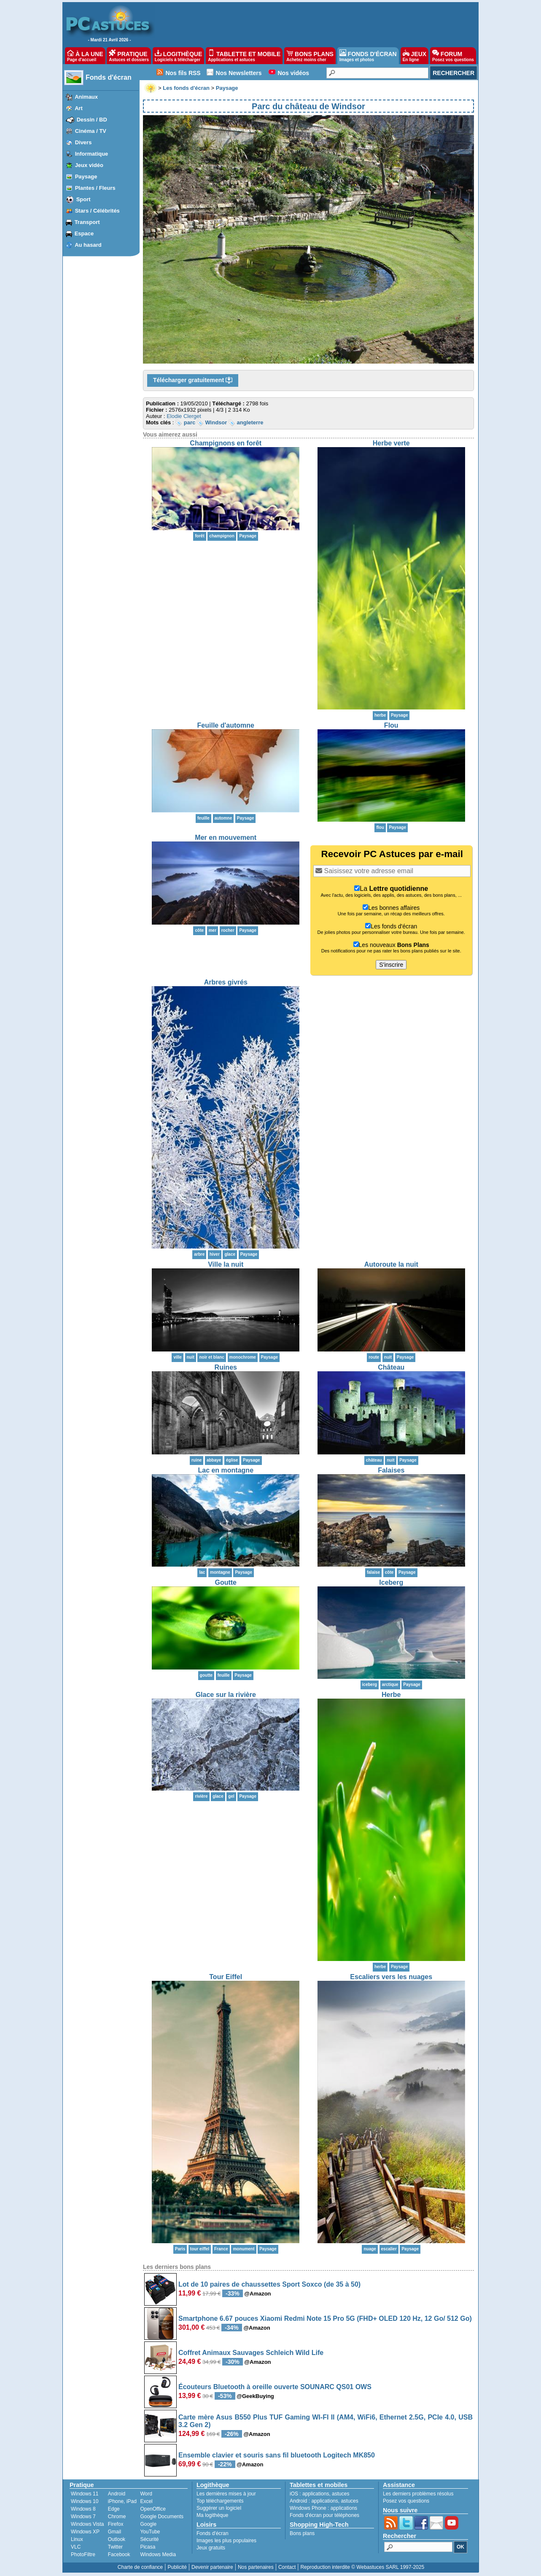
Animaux (86, 97)
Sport (83, 199)
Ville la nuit (225, 1264)
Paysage (86, 176)
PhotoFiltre (83, 2554)
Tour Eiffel (225, 1976)
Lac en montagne (225, 1470)
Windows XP (85, 2532)
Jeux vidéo (89, 165)
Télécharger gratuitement (192, 380)
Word (146, 2494)
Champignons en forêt (225, 443)
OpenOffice (152, 2509)
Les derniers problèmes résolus (418, 2494)
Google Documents (161, 2516)
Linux (77, 2539)
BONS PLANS (310, 55)
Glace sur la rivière (226, 1694)
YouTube (150, 2532)
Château (391, 1367)
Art (79, 108)
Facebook (119, 2554)
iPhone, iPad (122, 2501)
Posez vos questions (406, 2501)
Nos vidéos (293, 73)
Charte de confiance (140, 2567)
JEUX (414, 55)
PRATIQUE (129, 55)
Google (148, 2524)
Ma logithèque (212, 2515)
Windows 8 (83, 2509)
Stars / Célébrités (97, 211)
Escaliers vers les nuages (391, 1976)
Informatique (91, 154)
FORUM (453, 55)
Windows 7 (83, 2516)
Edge (114, 2509)
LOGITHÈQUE (178, 55)
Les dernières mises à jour (226, 2494)
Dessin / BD (92, 119)
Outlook (116, 2539)
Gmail (114, 2532)
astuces (340, 2494)
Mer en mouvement (225, 837)
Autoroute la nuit (391, 1264)
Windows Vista (87, 2524)
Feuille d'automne (225, 725)
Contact (287, 2567)
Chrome (117, 2516)
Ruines (226, 1367)
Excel (146, 2501)
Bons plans (302, 2533)
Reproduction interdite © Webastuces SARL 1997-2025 (362, 2567)
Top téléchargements (219, 2501)
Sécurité (149, 2539)
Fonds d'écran (109, 77)
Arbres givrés (226, 982)
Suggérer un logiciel (218, 2508)
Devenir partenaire (212, 2567)
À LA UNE (85, 55)
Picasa (147, 2547)
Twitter (115, 2547)
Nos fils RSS (182, 73)
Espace (84, 233)
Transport (87, 222)
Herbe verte (391, 443)
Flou (391, 725)
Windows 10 (84, 2501)
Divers (83, 142)
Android (116, 2494)
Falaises (391, 1470)
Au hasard (88, 245)
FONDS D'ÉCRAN (368, 55)
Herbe (391, 1694)
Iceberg (391, 1582)
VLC (76, 2547)
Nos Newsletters (239, 73)
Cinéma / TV (90, 131)
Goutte (226, 1582)
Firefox (116, 2524)
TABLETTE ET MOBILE (244, 55)
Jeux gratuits (210, 2548)
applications (315, 2494)
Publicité (176, 2567)
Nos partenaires (256, 2567)
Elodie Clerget (184, 416)
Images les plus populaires (226, 2541)
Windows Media (158, 2554)
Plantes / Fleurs (95, 188)
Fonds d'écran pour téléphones (324, 2515)
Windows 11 (84, 2494)
